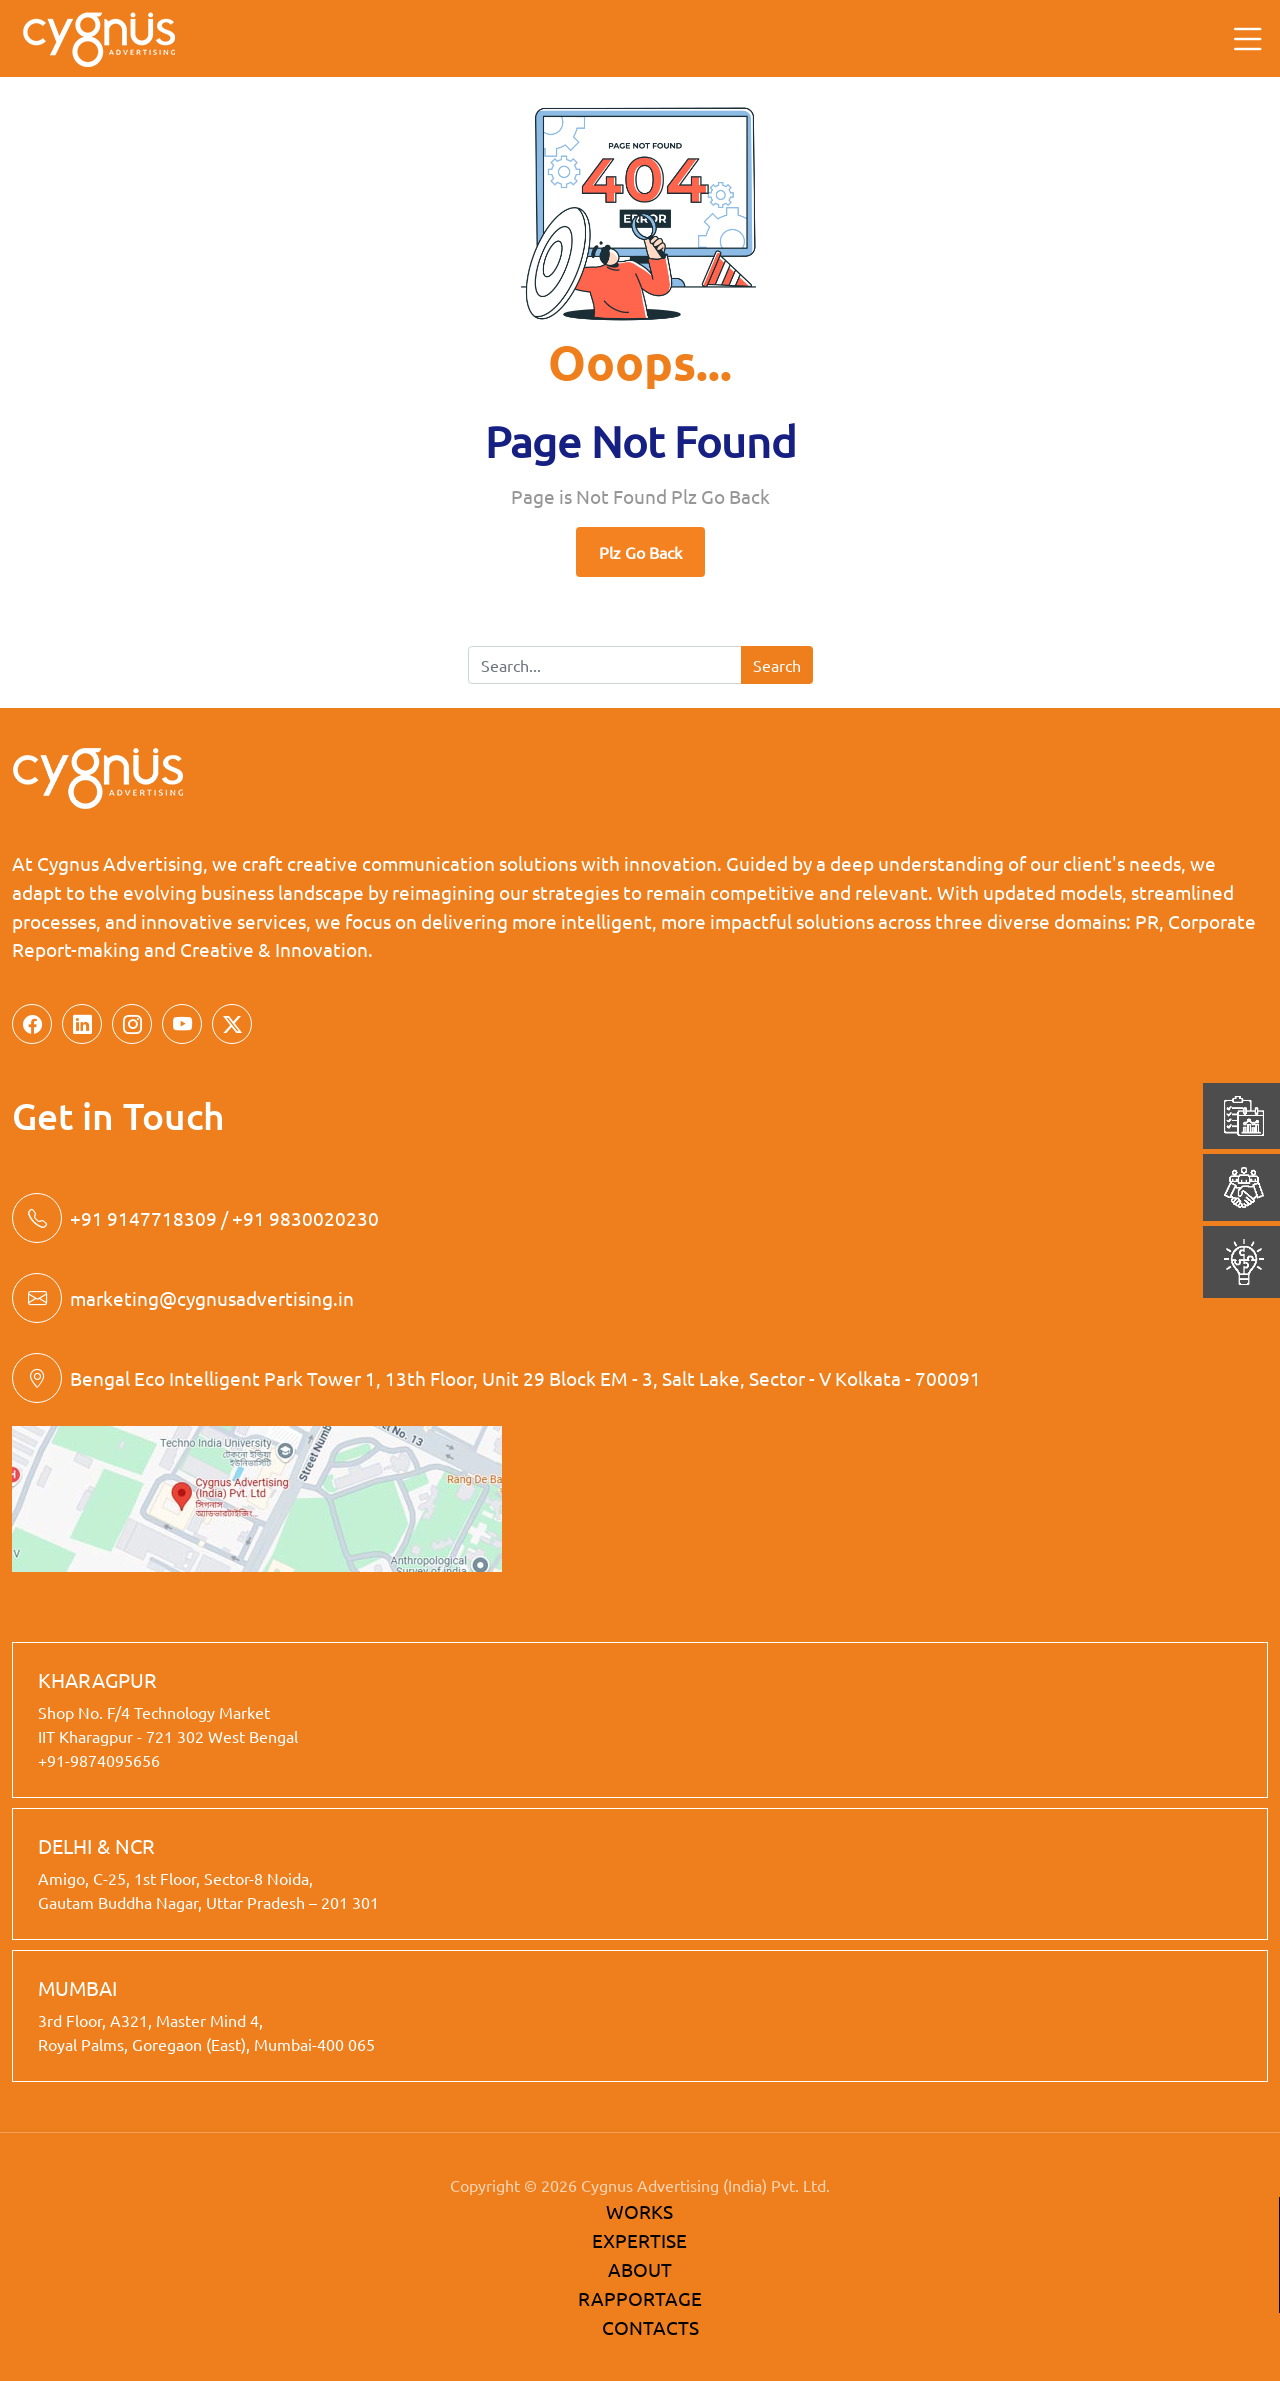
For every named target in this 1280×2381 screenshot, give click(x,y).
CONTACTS (650, 2327)
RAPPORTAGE (640, 2298)
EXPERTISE (639, 2240)
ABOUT (640, 2269)
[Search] (605, 665)
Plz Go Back (640, 552)
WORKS (639, 2211)
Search (777, 665)
